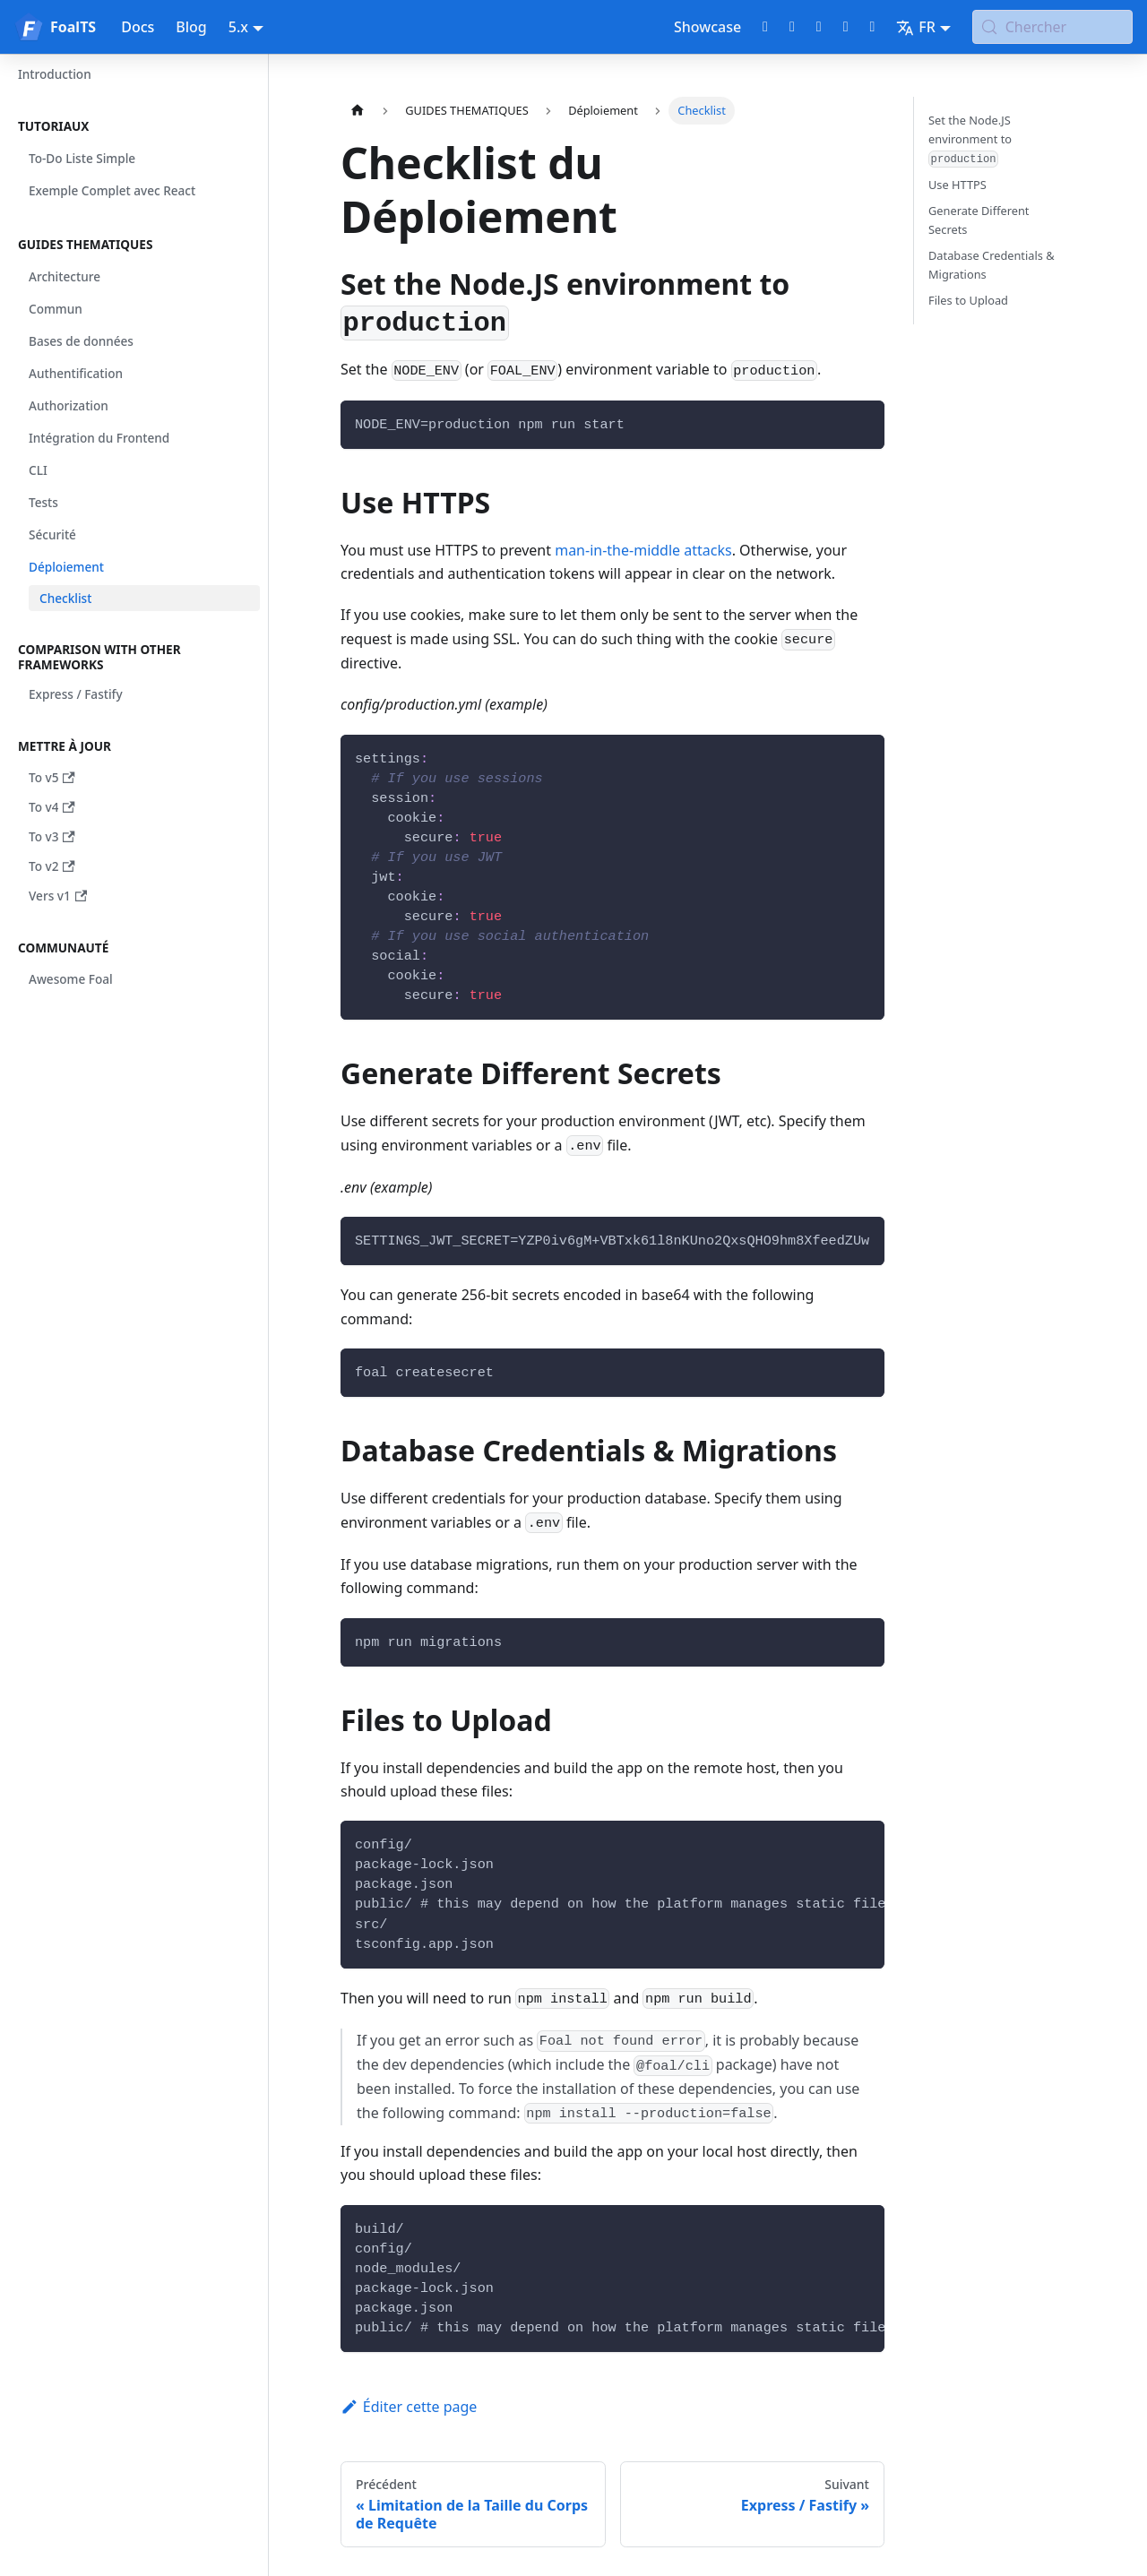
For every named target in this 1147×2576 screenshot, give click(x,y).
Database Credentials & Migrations (991, 264)
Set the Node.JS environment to (970, 140)
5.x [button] (238, 27)
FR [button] (916, 27)
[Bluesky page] (871, 27)
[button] (133, 126)
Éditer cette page (409, 2407)
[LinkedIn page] (845, 27)
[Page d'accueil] (358, 111)
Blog (191, 27)
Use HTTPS (957, 185)
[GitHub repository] (765, 27)
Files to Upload (968, 300)
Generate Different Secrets (978, 219)
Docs (137, 27)
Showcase (707, 27)
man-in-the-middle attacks (643, 550)
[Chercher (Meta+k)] (1052, 27)
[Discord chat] (819, 27)
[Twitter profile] (792, 27)
